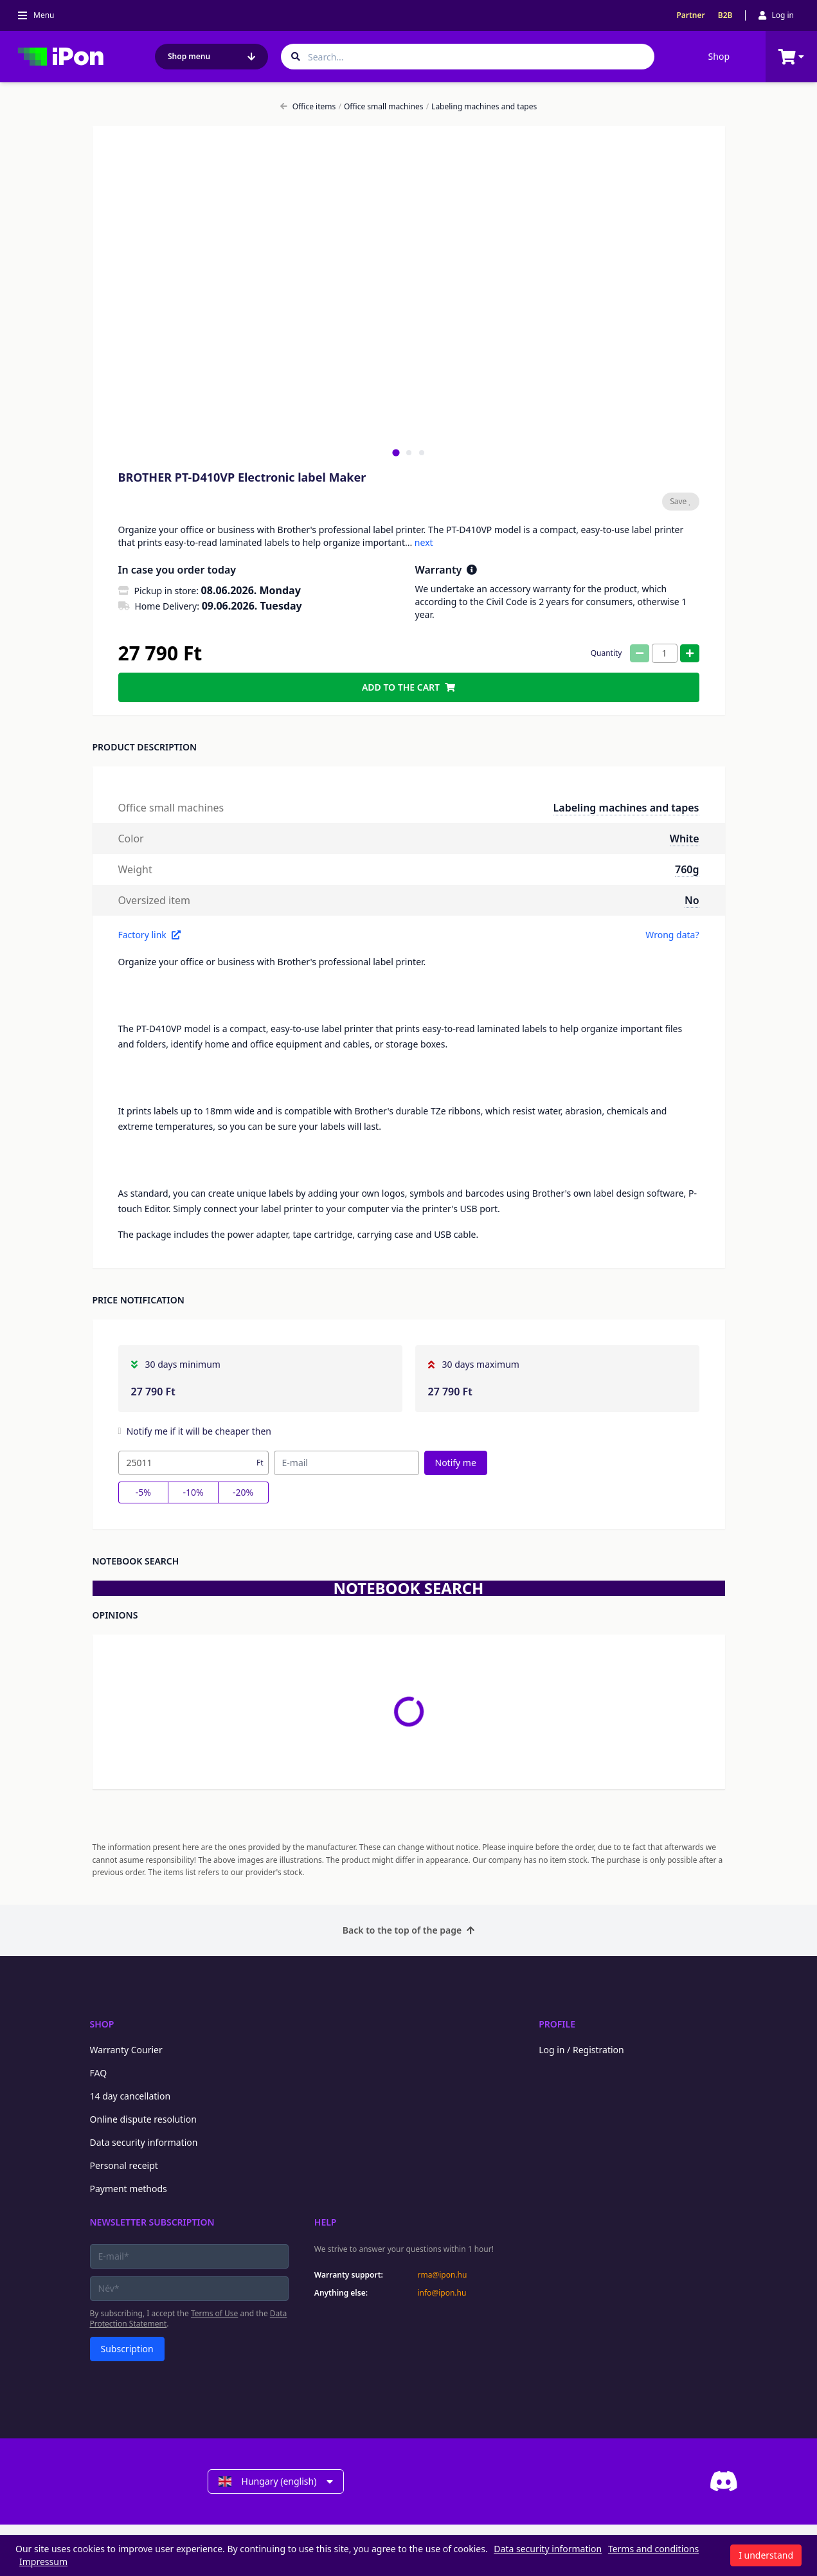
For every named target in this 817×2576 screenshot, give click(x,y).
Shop (719, 56)
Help (325, 2222)
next (424, 542)
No (692, 900)
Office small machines (380, 107)
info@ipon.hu (441, 2293)
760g (687, 869)
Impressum (43, 2561)
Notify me (455, 1462)
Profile (557, 2024)
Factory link (149, 935)
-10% (193, 1492)
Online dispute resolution (143, 2119)
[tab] (395, 452)
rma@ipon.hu (442, 2275)
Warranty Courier (126, 2050)
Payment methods (128, 2188)
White (684, 838)
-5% (143, 1492)
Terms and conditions (653, 2549)
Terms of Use (214, 2313)
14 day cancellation (130, 2096)
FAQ (98, 2073)
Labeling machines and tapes (481, 107)
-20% (243, 1492)
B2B (725, 15)
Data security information (144, 2142)
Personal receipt (124, 2165)
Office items (308, 107)
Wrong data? (672, 935)
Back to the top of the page (408, 1930)
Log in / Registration (581, 2050)
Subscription (127, 2349)
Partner (690, 15)
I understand (766, 2555)
